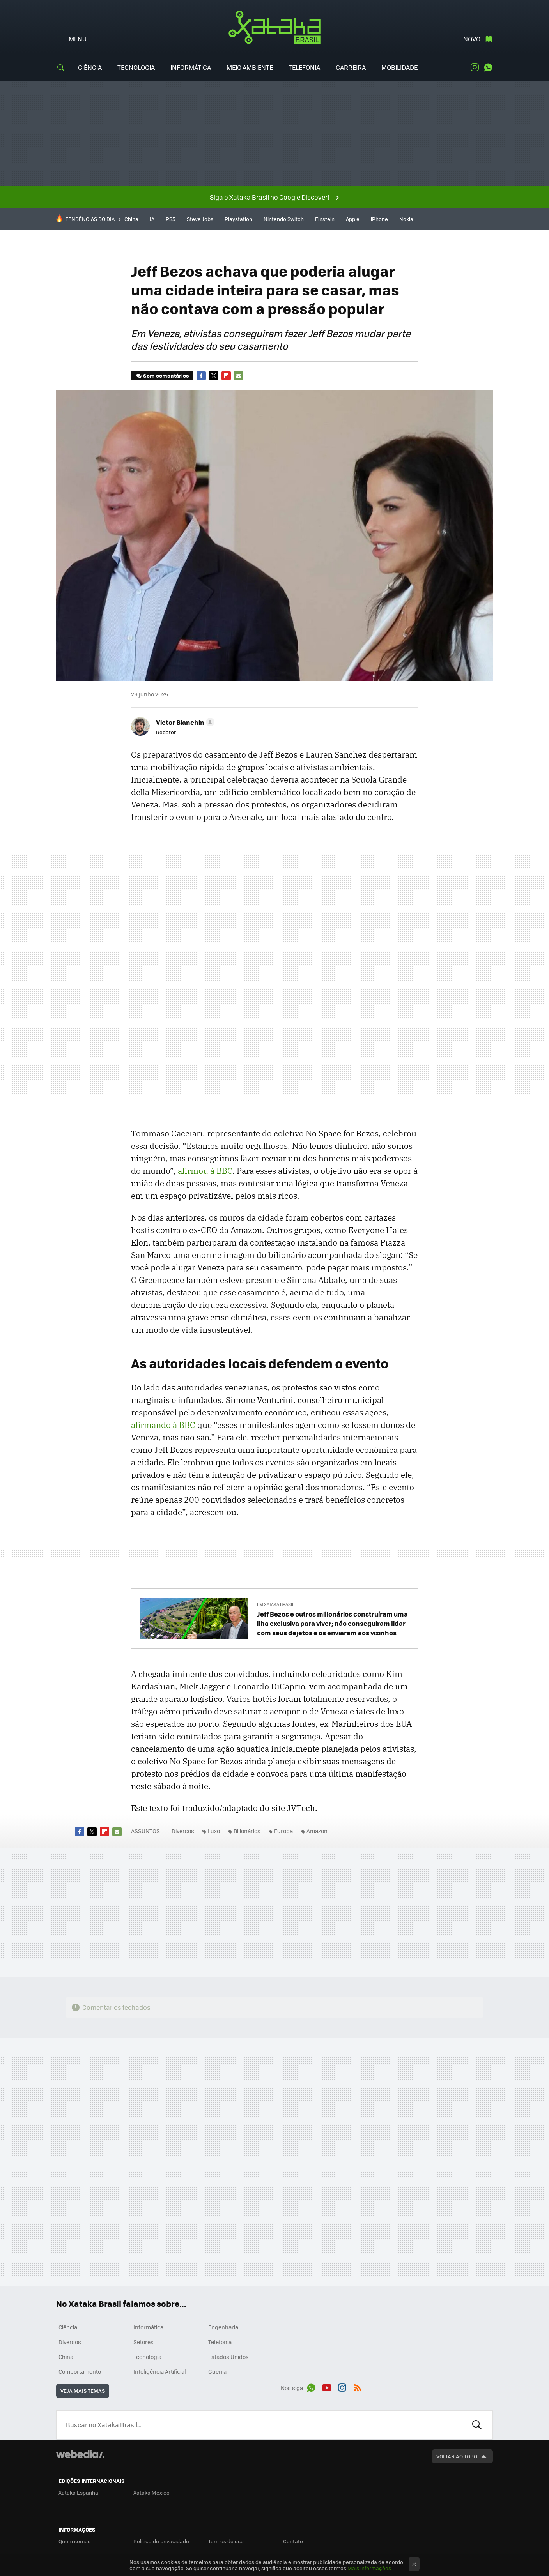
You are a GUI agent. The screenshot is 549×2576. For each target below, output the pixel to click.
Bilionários (247, 1831)
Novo (471, 38)
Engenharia (223, 2327)
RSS (357, 2386)
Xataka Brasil (275, 27)
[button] (184, 722)
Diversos (183, 1831)
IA (152, 219)
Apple (353, 219)
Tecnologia (136, 67)
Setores (143, 2342)
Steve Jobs (200, 219)
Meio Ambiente (250, 67)
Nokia (406, 219)
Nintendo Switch (284, 219)
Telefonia (304, 67)
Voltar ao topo (456, 2456)
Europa (283, 1831)
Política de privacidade (161, 2541)
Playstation (238, 219)
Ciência (90, 67)
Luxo (214, 1831)
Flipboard (226, 375)
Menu (78, 38)
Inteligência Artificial (159, 2371)
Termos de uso (226, 2541)
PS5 (170, 219)
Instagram (474, 67)
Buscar (477, 2425)
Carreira (351, 67)
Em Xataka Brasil (275, 1604)
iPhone (379, 219)
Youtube (327, 2386)
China (131, 219)
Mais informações (369, 2568)
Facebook (201, 375)
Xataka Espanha (78, 2492)
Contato (293, 2541)
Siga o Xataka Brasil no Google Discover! (269, 197)
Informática (190, 67)
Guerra (217, 2371)
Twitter (213, 375)
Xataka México (151, 2492)
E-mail (238, 375)
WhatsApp (488, 67)
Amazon (317, 1831)
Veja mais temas (82, 2390)
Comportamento (79, 2371)
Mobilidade (399, 67)
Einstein (325, 219)
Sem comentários (166, 375)
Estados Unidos (228, 2356)
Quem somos (74, 2541)
